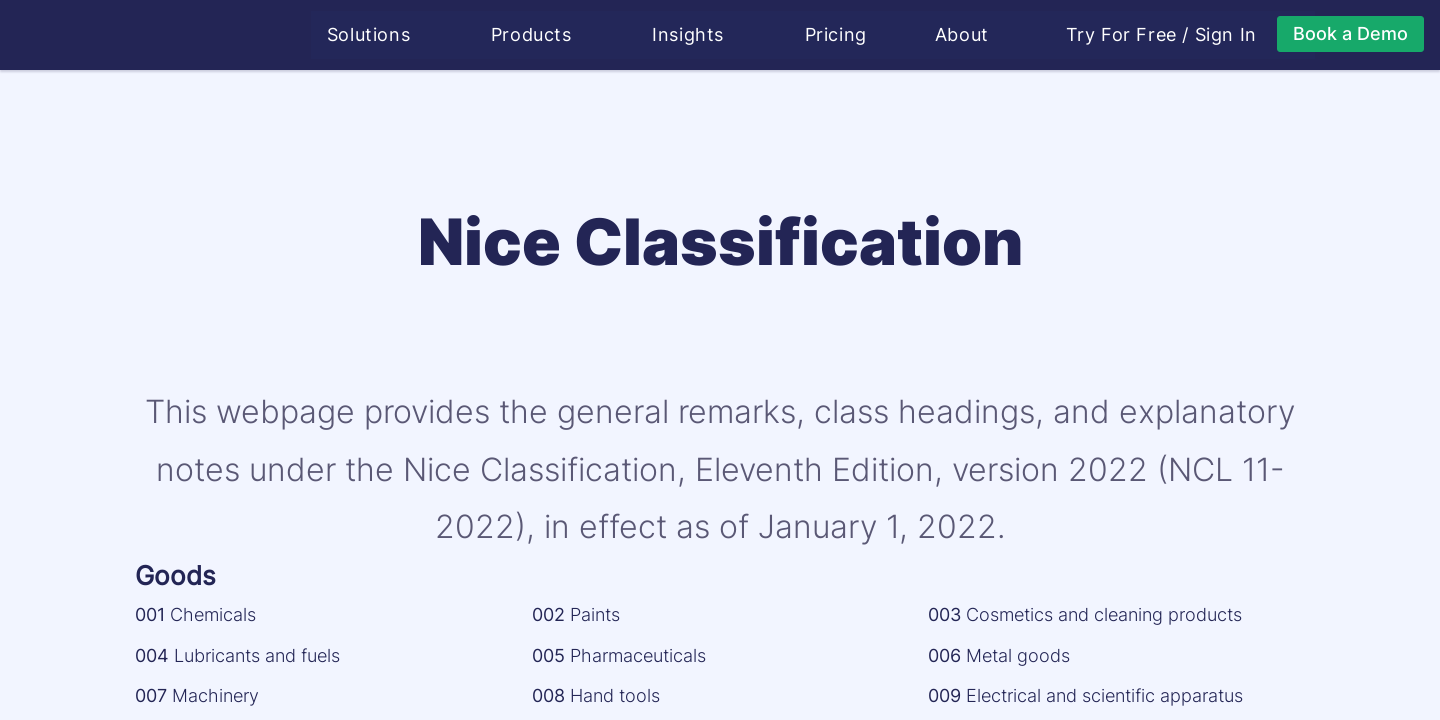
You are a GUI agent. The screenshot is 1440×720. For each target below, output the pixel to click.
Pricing (838, 34)
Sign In (1228, 35)
